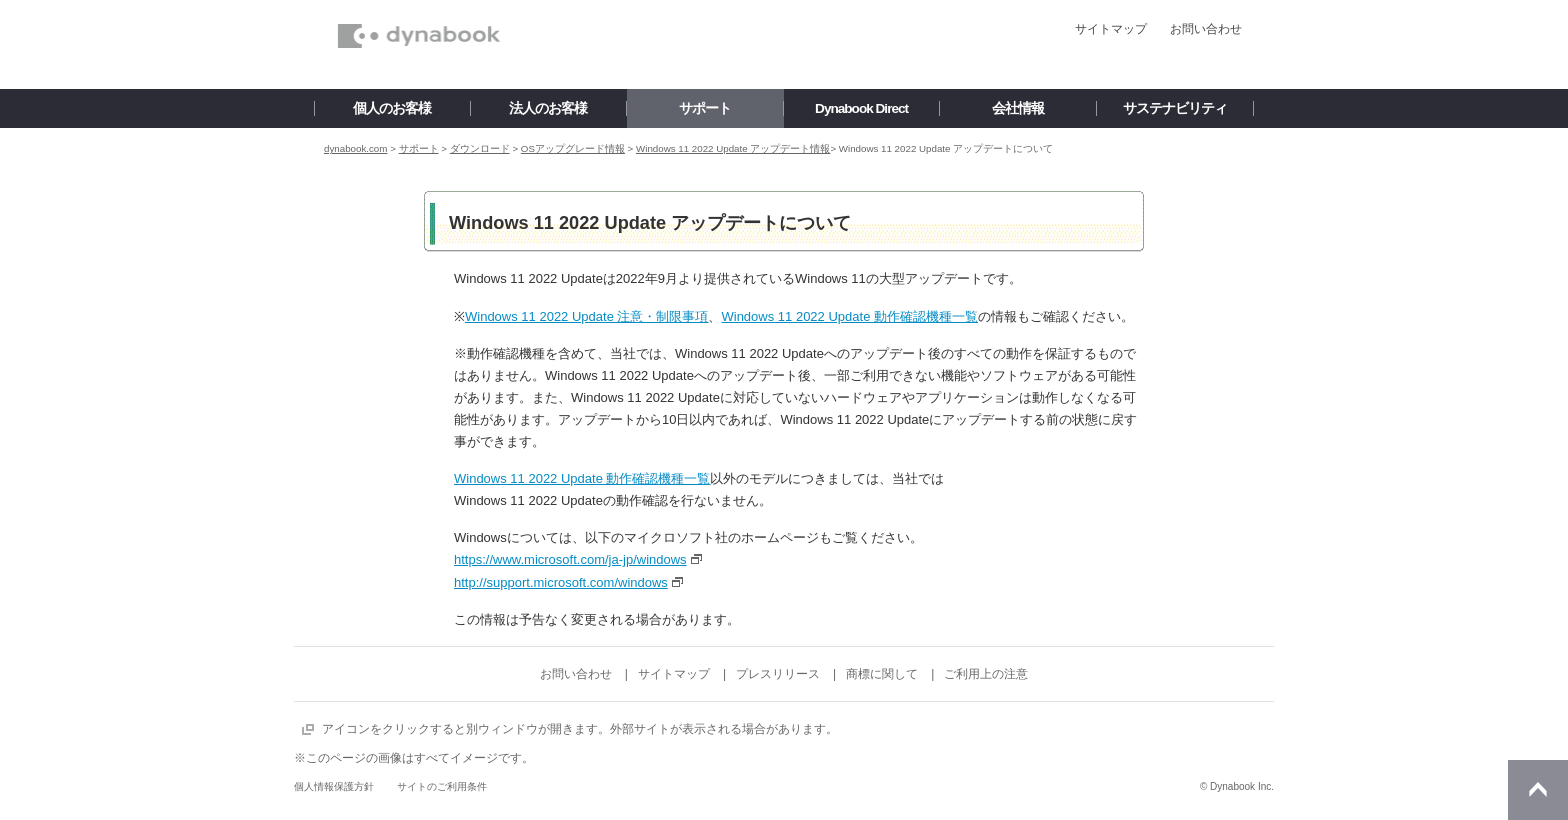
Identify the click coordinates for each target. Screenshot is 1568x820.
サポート (419, 148)
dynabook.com (355, 148)
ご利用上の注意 (986, 674)
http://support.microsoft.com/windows (561, 582)
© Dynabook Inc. (1237, 786)
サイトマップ (1111, 29)
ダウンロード (480, 148)
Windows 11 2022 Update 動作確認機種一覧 (849, 316)
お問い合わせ (1206, 29)
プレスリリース (778, 674)
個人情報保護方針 (334, 786)
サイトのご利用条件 (442, 786)
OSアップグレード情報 (573, 148)
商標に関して (882, 674)
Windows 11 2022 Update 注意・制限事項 (586, 316)
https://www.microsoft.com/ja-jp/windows (570, 559)
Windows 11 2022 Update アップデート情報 (733, 148)
